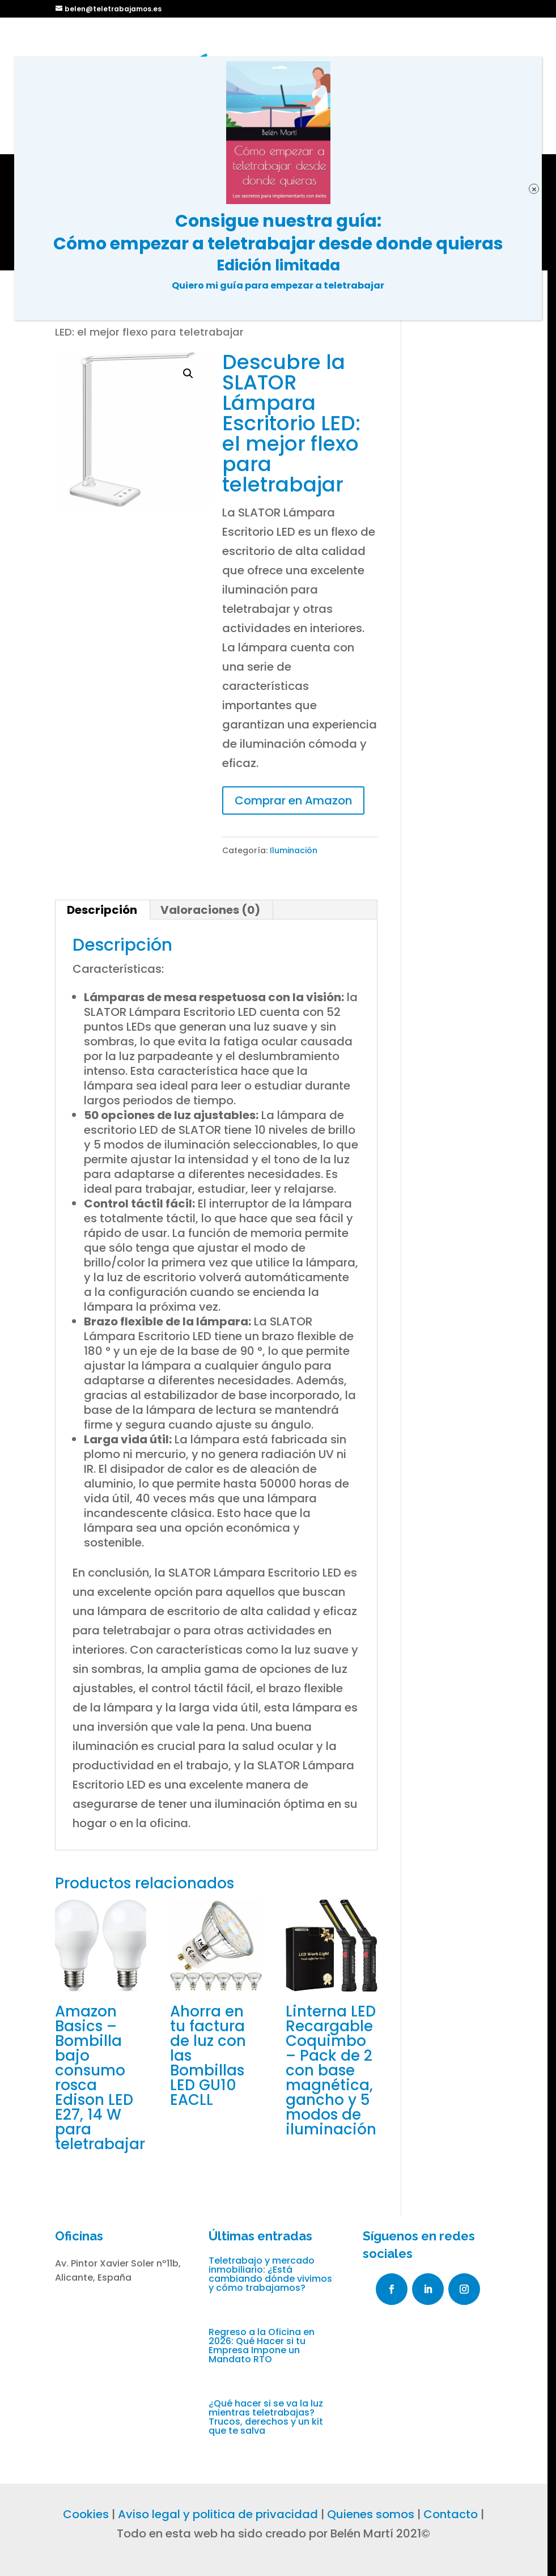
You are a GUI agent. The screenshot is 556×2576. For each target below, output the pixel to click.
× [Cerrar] (534, 189)
